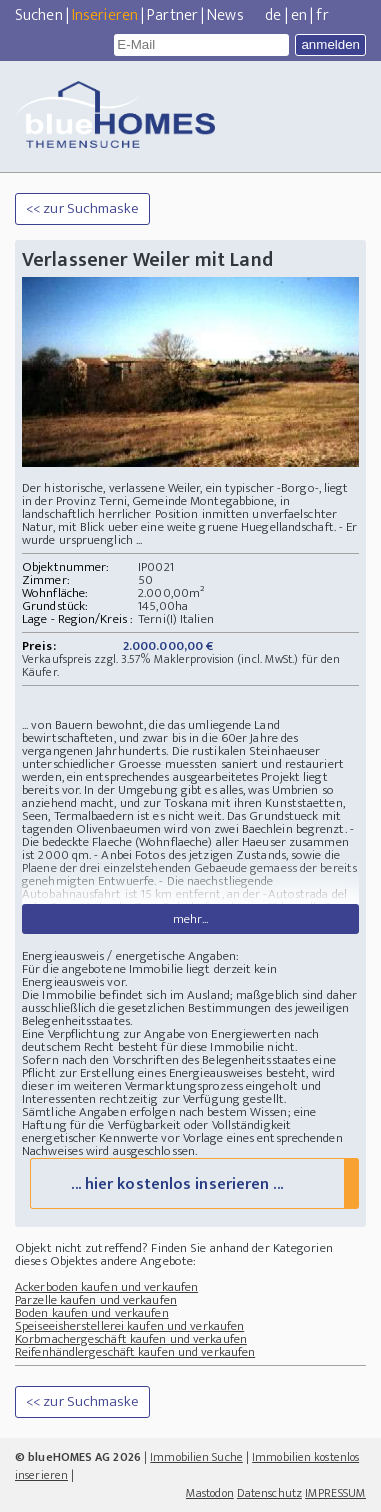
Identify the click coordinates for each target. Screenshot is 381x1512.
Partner (172, 15)
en (299, 15)
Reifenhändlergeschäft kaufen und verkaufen (135, 1352)
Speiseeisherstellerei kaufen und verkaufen (129, 1326)
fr (322, 15)
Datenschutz (269, 1493)
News (225, 15)
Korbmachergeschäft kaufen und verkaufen (131, 1339)
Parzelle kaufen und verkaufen (96, 1300)
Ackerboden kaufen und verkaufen (106, 1287)
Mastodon (210, 1493)
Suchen (39, 15)
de (273, 15)
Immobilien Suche (196, 1457)
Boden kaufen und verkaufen (92, 1313)
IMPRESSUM (335, 1493)
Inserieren (105, 15)
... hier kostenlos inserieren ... (176, 1184)
